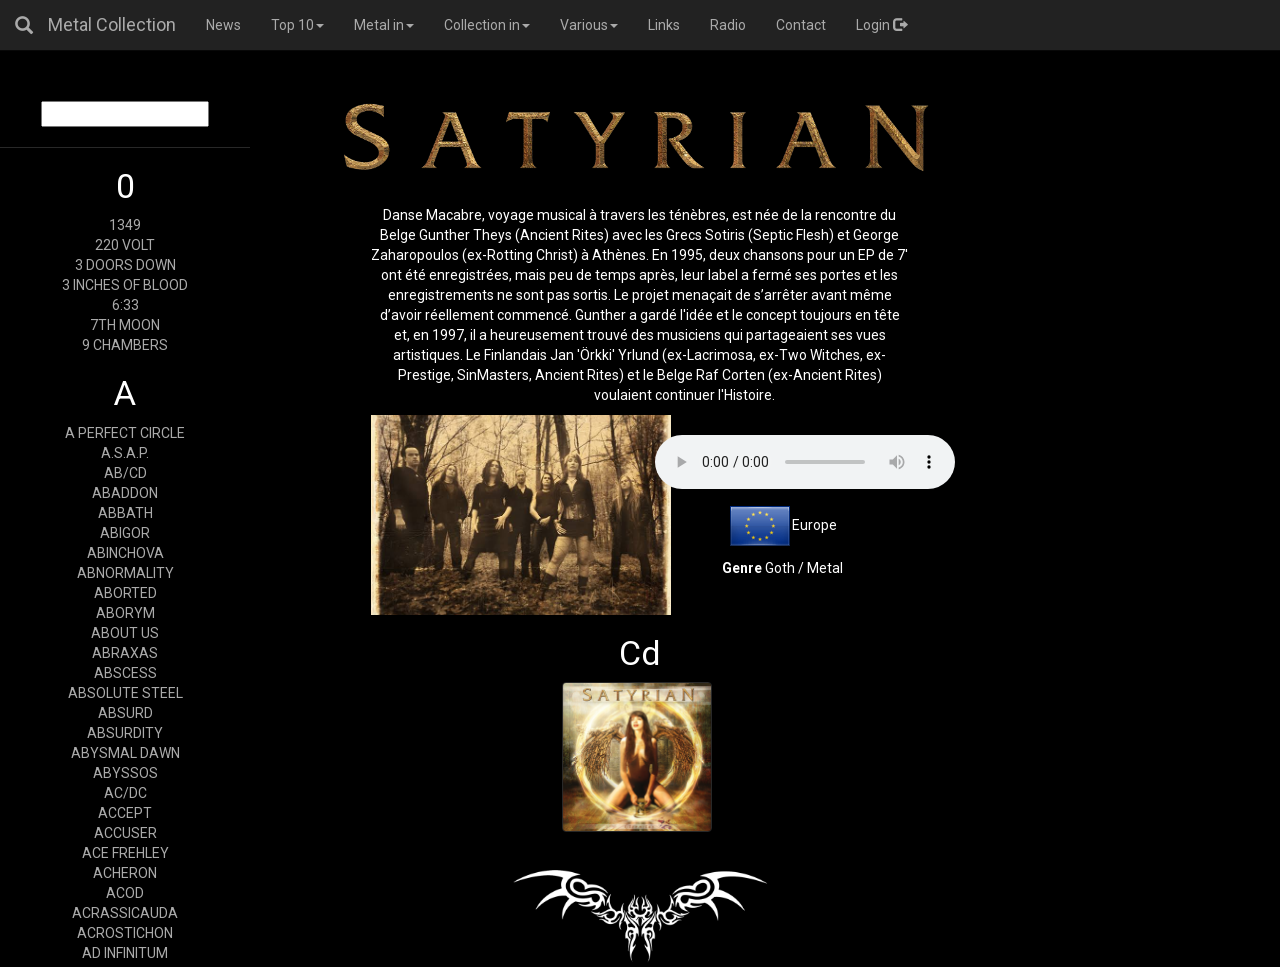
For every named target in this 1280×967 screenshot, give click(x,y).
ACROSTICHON (125, 933)
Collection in (487, 25)
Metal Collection (112, 24)
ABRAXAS (125, 653)
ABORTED (125, 593)
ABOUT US (125, 633)
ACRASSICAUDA (125, 913)
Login (881, 25)
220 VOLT (125, 245)
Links (664, 25)
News (223, 25)
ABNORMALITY (125, 573)
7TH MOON (125, 325)
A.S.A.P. (125, 453)
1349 (125, 225)
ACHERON (125, 873)
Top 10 (297, 25)
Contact (801, 25)
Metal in (384, 25)
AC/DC (125, 793)
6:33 (125, 305)
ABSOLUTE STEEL (125, 693)
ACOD (125, 893)
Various (589, 25)
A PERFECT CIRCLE (125, 433)
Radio (728, 25)
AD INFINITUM (125, 953)
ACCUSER (125, 833)
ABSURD (125, 713)
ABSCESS (125, 673)
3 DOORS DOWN (125, 265)
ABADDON (125, 493)
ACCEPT (125, 813)
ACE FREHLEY (125, 853)
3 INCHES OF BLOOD (125, 285)
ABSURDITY (125, 733)
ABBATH (125, 513)
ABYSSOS (125, 773)
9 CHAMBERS (125, 345)
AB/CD (125, 473)
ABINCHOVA (125, 553)
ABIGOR (125, 533)
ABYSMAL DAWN (125, 753)
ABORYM (125, 613)
